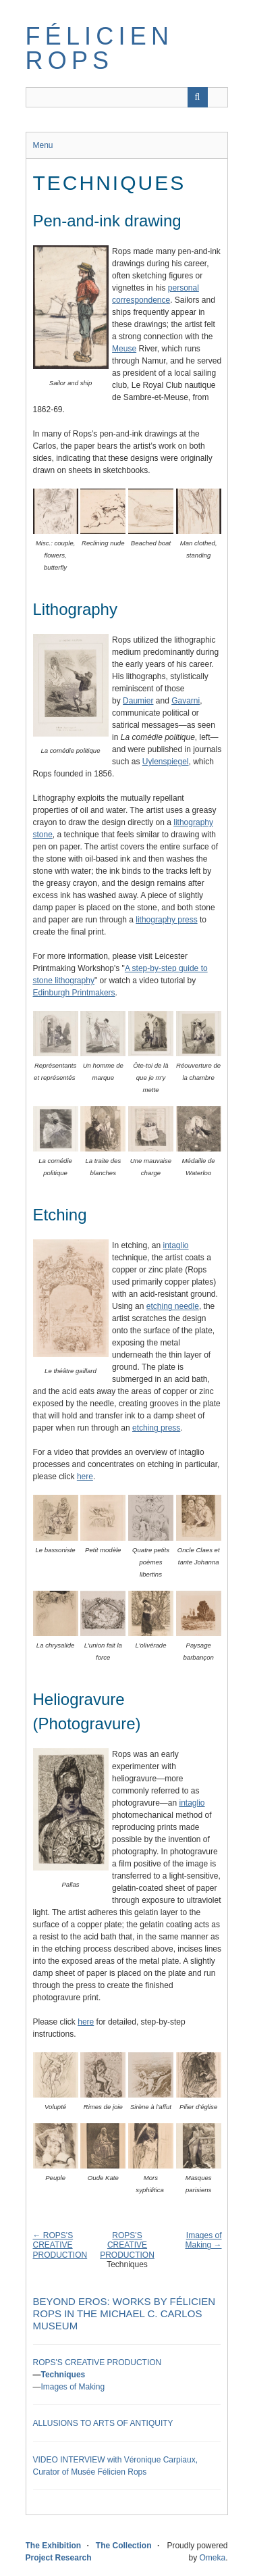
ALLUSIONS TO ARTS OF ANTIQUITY (103, 2423)
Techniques (63, 2374)
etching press (156, 1428)
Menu (43, 145)
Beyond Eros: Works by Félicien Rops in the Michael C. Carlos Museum (124, 2313)
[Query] (127, 97)
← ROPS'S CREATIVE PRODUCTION (60, 2245)
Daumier (138, 700)
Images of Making (73, 2387)
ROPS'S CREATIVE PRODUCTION (127, 2245)
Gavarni (185, 700)
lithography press (166, 919)
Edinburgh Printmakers (74, 992)
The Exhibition (54, 2545)
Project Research (59, 2557)
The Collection (124, 2545)
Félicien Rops (100, 48)
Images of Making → (203, 2240)
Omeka (212, 2557)
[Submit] (198, 97)
